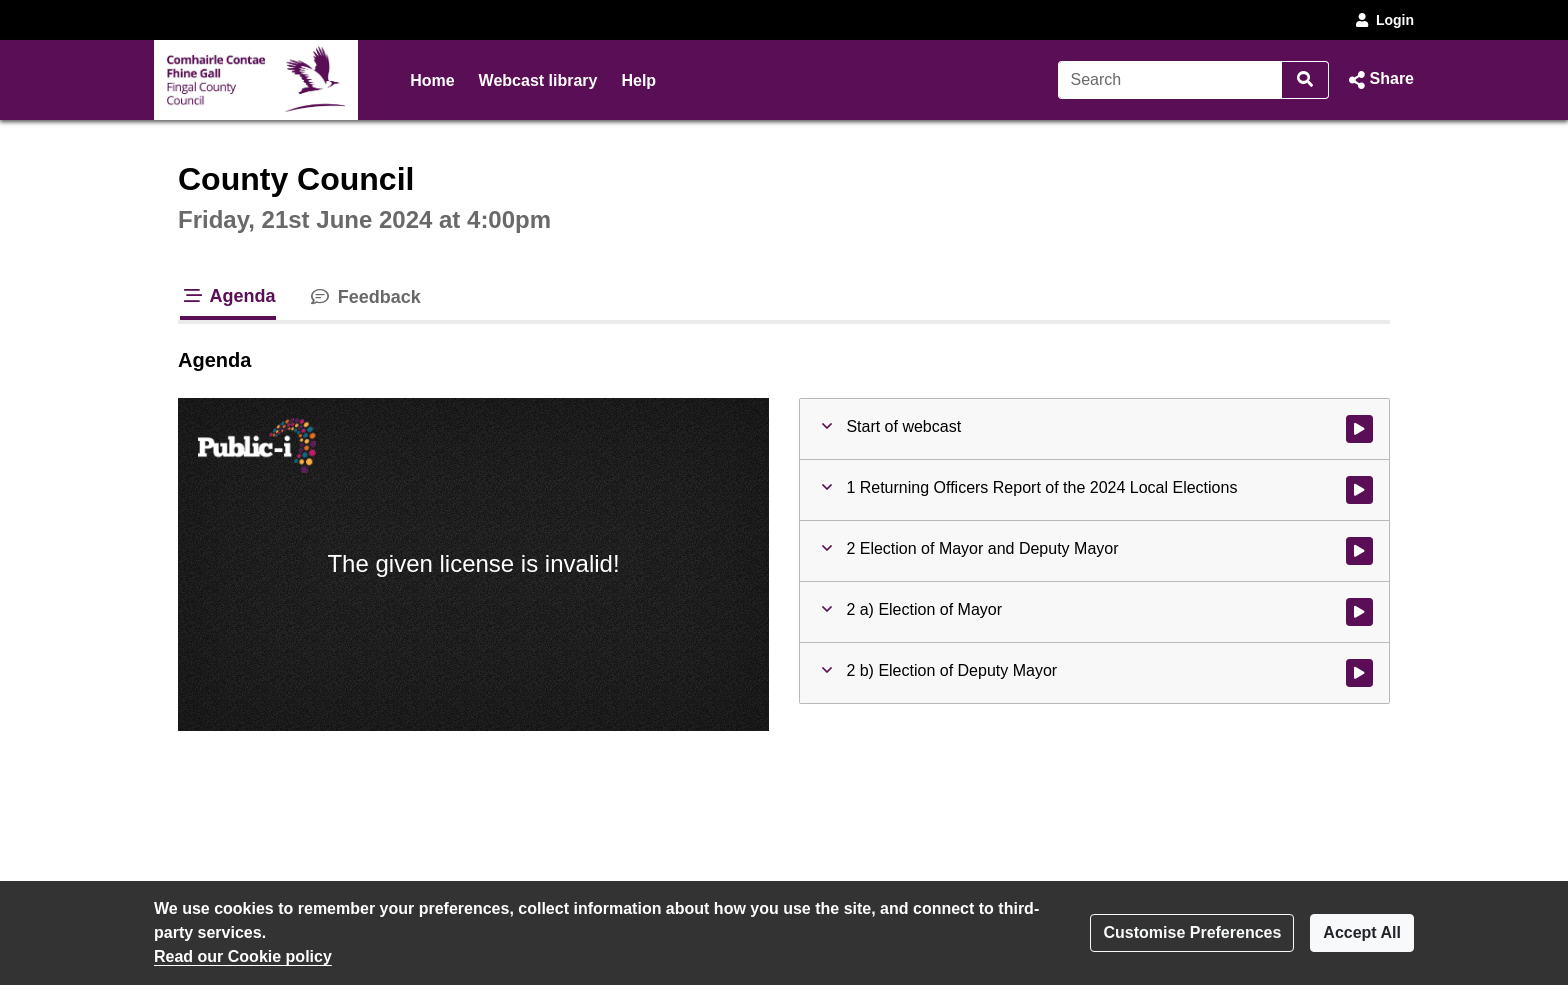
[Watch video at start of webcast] (1359, 429)
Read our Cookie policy (243, 956)
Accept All (1362, 932)
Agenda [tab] (228, 296)
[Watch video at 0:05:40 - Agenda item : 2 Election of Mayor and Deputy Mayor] (1359, 551)
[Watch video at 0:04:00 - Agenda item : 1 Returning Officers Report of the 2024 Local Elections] (1359, 490)
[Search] (1170, 80)
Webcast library (538, 80)
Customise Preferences (1192, 932)
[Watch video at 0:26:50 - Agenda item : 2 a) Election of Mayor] (1359, 612)
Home (432, 80)
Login (1383, 20)
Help (638, 80)
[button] (1379, 80)
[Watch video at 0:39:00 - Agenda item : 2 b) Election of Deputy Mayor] (1359, 673)
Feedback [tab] (364, 297)
